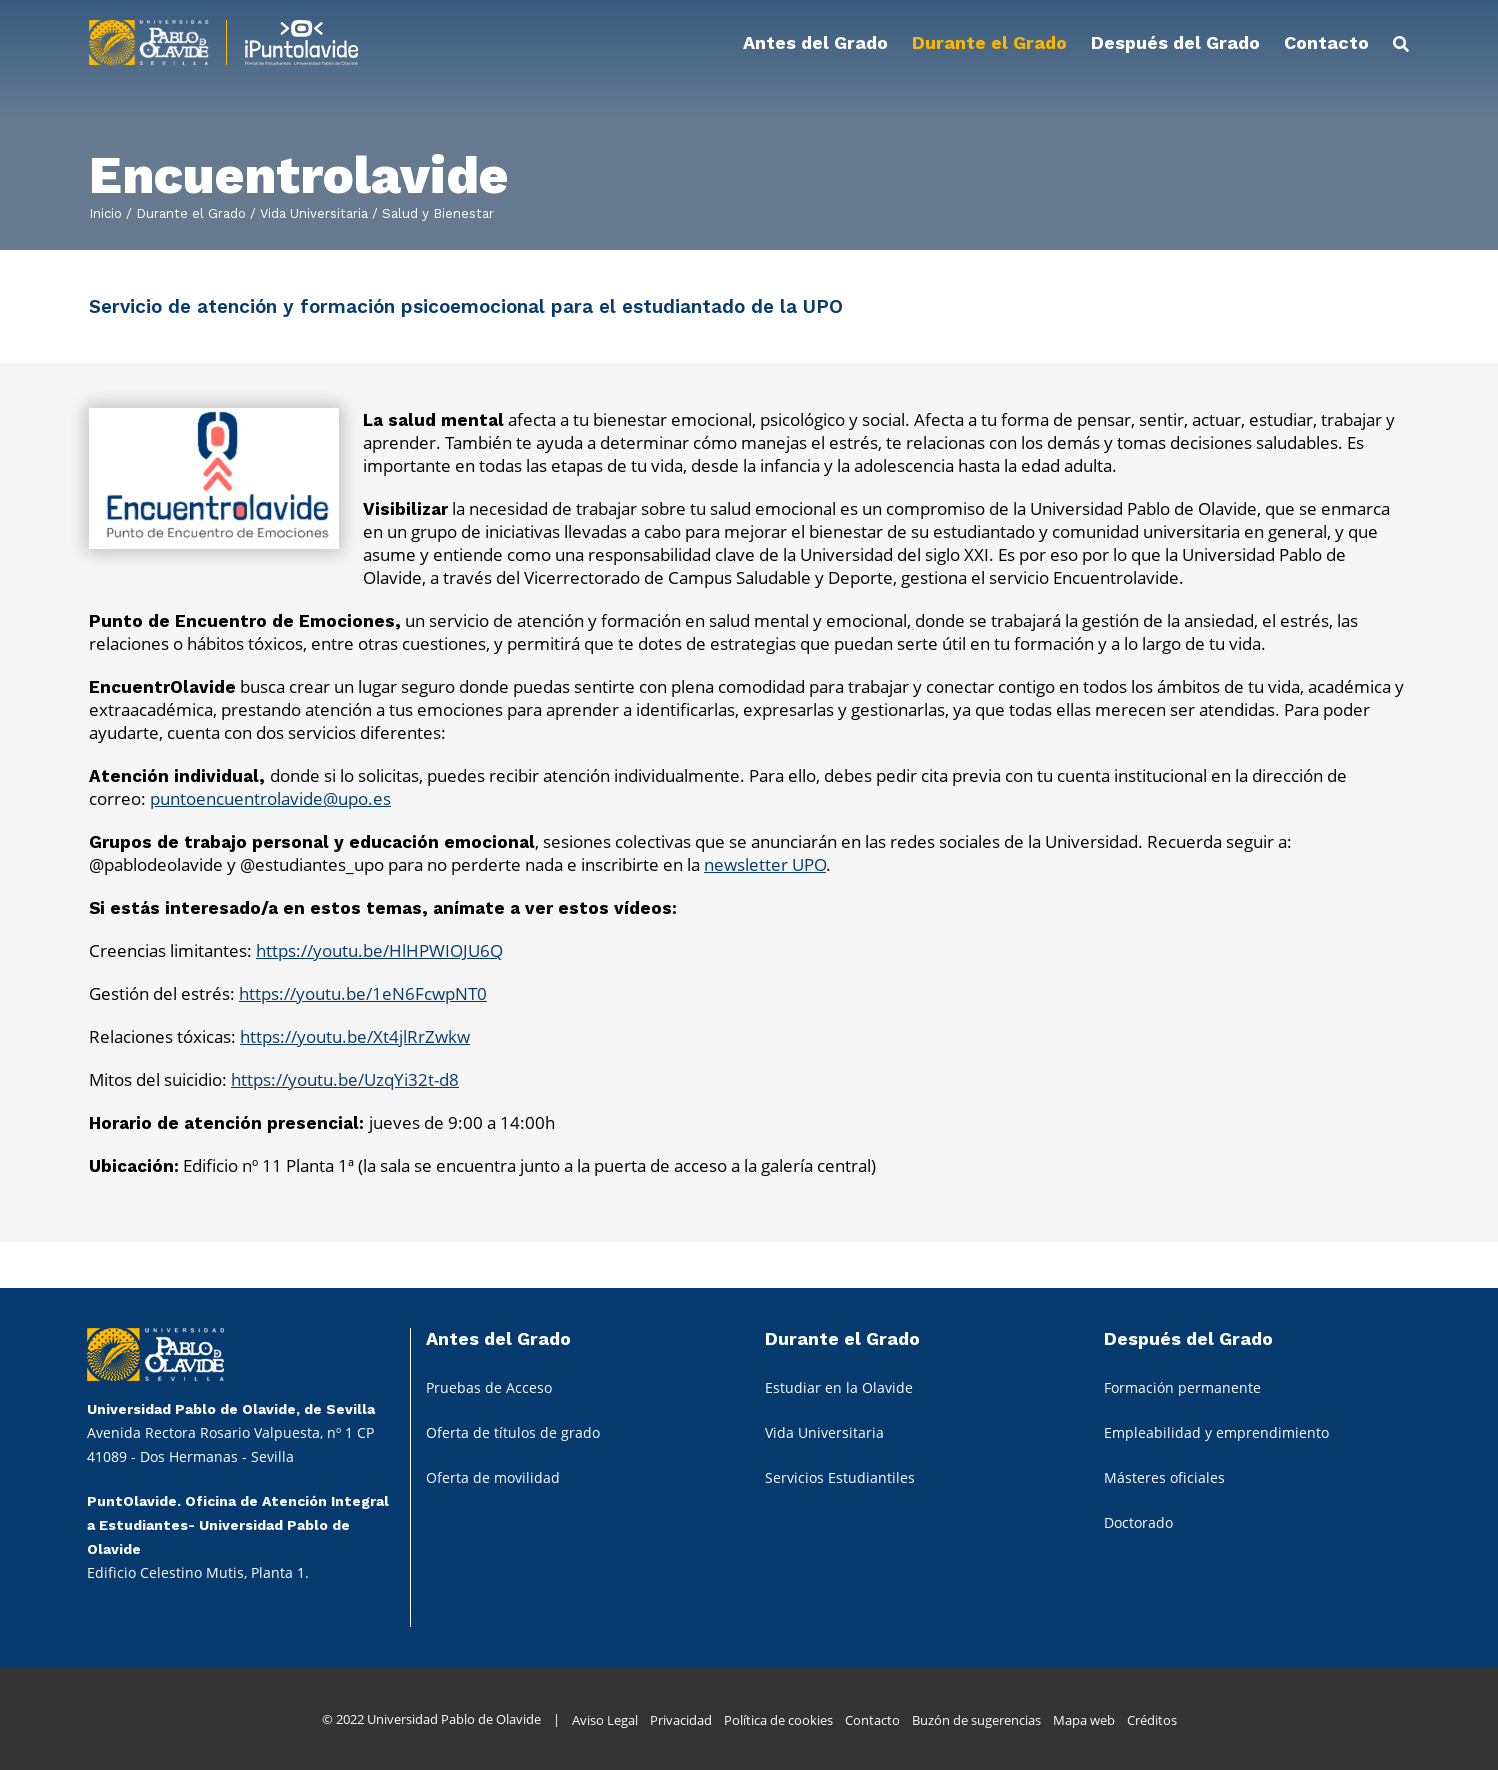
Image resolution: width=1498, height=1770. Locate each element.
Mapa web (1084, 1720)
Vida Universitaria (312, 213)
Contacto (872, 1720)
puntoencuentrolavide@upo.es (270, 798)
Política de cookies (778, 1720)
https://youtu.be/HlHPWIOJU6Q (379, 950)
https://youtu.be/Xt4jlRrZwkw (355, 1036)
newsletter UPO (765, 864)
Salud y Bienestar (436, 213)
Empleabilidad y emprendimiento (1216, 1432)
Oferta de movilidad (493, 1477)
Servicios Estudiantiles (840, 1477)
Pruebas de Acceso (489, 1387)
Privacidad (681, 1720)
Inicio (105, 213)
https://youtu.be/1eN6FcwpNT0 (363, 993)
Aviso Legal (605, 1720)
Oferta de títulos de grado (513, 1432)
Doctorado (1138, 1522)
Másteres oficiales (1164, 1477)
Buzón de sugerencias (976, 1720)
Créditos (1152, 1720)
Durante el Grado (189, 213)
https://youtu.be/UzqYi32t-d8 (345, 1079)
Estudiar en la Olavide (839, 1387)
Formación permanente (1182, 1387)
